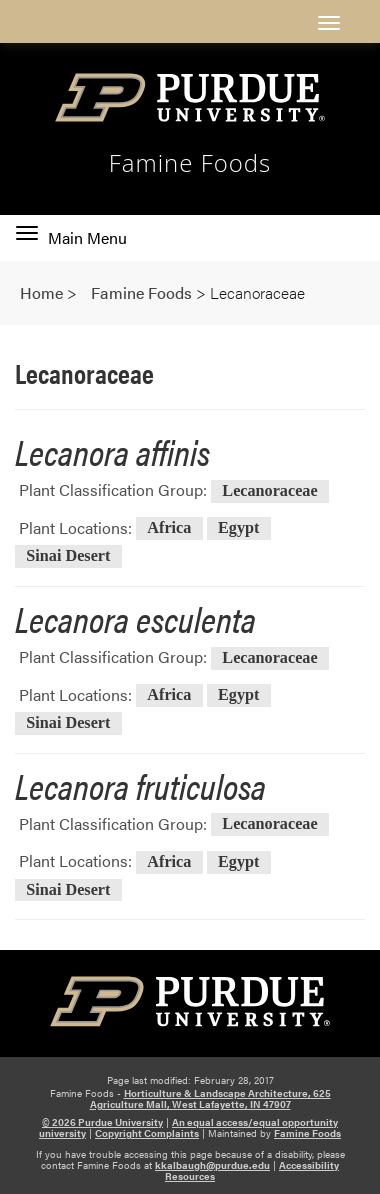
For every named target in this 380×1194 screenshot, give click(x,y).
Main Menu (71, 238)
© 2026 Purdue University (102, 1122)
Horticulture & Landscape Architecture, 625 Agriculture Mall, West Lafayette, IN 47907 (210, 1098)
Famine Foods (190, 163)
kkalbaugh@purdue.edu (212, 1165)
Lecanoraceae (269, 491)
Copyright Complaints (147, 1133)
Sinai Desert (68, 556)
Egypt (238, 529)
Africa (169, 529)
